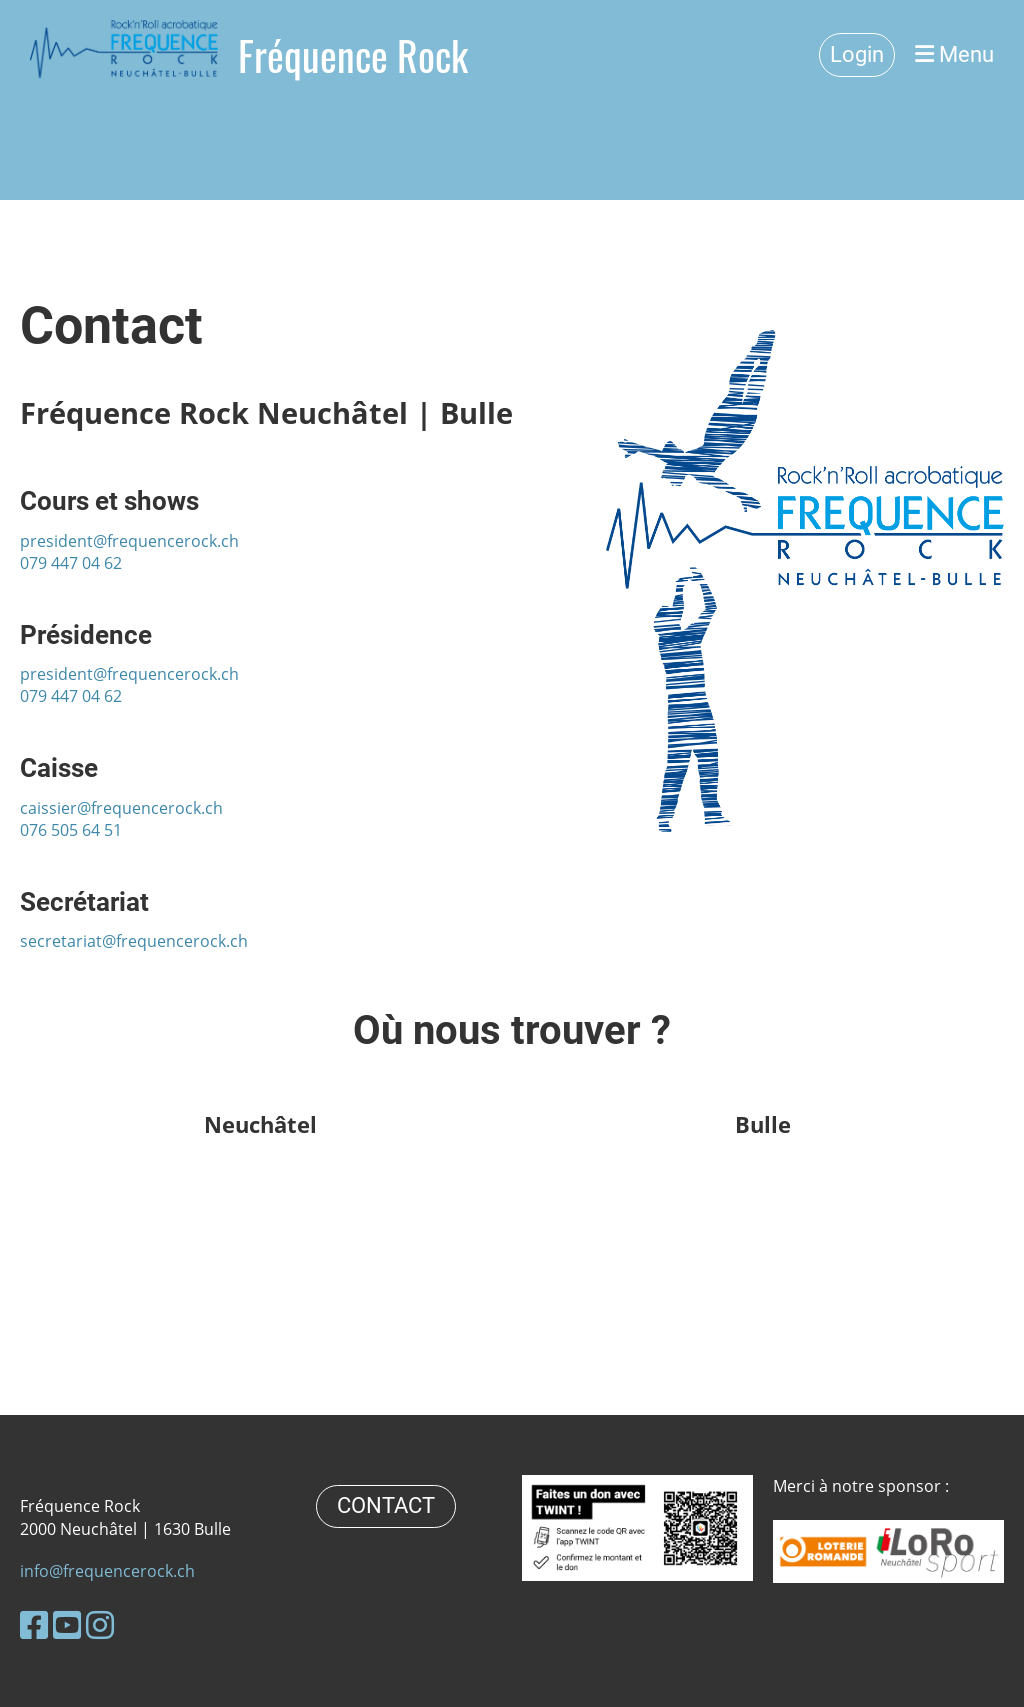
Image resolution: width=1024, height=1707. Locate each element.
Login (857, 54)
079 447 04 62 (71, 563)
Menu (954, 54)
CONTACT (386, 1505)
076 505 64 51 (71, 830)
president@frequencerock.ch (129, 541)
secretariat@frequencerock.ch (134, 941)
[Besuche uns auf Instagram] (100, 1624)
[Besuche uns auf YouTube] (67, 1624)
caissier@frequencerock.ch (121, 808)
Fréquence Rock (353, 55)
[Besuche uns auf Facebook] (34, 1624)
